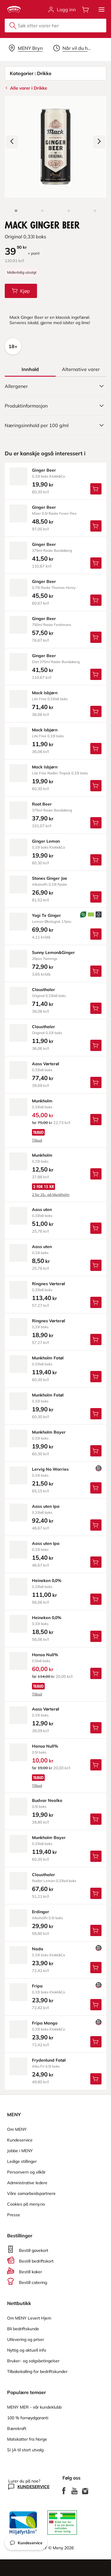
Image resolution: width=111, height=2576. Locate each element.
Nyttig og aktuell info (26, 2350)
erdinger (40, 1911)
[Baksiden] (68, 211)
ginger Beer (44, 470)
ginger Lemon (46, 841)
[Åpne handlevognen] (85, 9)
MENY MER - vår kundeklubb (34, 2407)
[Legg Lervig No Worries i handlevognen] (96, 1488)
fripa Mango (44, 2023)
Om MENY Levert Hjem (29, 2318)
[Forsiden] (42, 211)
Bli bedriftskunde (23, 2328)
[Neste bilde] (99, 141)
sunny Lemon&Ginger (53, 952)
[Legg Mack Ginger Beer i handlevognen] (21, 291)
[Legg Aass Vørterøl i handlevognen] (96, 1082)
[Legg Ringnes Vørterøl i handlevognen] (96, 1302)
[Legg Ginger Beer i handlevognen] (96, 488)
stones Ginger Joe (49, 878)
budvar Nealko (47, 1800)
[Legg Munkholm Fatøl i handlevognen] (96, 1376)
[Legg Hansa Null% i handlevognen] (96, 1673)
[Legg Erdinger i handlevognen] (96, 1930)
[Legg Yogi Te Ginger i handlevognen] (96, 934)
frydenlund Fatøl (49, 2060)
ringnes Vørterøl (48, 1283)
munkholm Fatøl (48, 1358)
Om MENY (17, 2129)
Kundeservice (20, 2140)
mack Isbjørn (44, 692)
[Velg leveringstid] (73, 48)
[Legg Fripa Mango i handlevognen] (96, 2041)
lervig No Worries (50, 1469)
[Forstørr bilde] (55, 147)
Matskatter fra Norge (27, 2439)
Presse (13, 2214)
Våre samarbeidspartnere (31, 2193)
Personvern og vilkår (26, 2172)
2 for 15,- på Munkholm (51, 1194)
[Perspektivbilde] (95, 211)
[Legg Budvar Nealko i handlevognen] (96, 1819)
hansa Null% (45, 1654)
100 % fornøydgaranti (27, 2417)
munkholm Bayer (49, 1432)
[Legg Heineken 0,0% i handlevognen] (96, 1599)
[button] (101, 9)
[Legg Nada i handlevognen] (96, 1967)
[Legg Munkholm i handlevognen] (96, 1119)
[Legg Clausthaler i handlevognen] (96, 1008)
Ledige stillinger (22, 2161)
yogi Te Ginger (46, 915)
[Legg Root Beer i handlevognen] (96, 822)
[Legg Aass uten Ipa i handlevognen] (96, 1525)
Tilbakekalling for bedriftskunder (37, 2371)
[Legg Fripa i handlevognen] (96, 2004)
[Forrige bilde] (12, 141)
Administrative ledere (27, 2182)
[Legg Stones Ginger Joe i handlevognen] (96, 897)
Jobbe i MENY (20, 2150)
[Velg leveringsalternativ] (25, 48)
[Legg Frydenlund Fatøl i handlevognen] (96, 2078)
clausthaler (43, 989)
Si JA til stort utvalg (25, 2450)
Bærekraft (16, 2428)
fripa (37, 1986)
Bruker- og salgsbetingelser (33, 2360)
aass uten (42, 1209)
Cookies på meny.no (26, 2204)
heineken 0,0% (46, 1580)
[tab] (30, 369)
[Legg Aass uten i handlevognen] (96, 1228)
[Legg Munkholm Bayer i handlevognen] (96, 1450)
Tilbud (37, 1140)
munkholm (42, 1101)
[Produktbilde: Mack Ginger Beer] (16, 211)
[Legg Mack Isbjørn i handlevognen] (96, 711)
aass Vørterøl (45, 1063)
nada (37, 1949)
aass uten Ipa (45, 1506)
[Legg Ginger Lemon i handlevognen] (96, 859)
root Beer (42, 804)
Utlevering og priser (25, 2339)
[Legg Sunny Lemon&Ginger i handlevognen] (96, 971)
